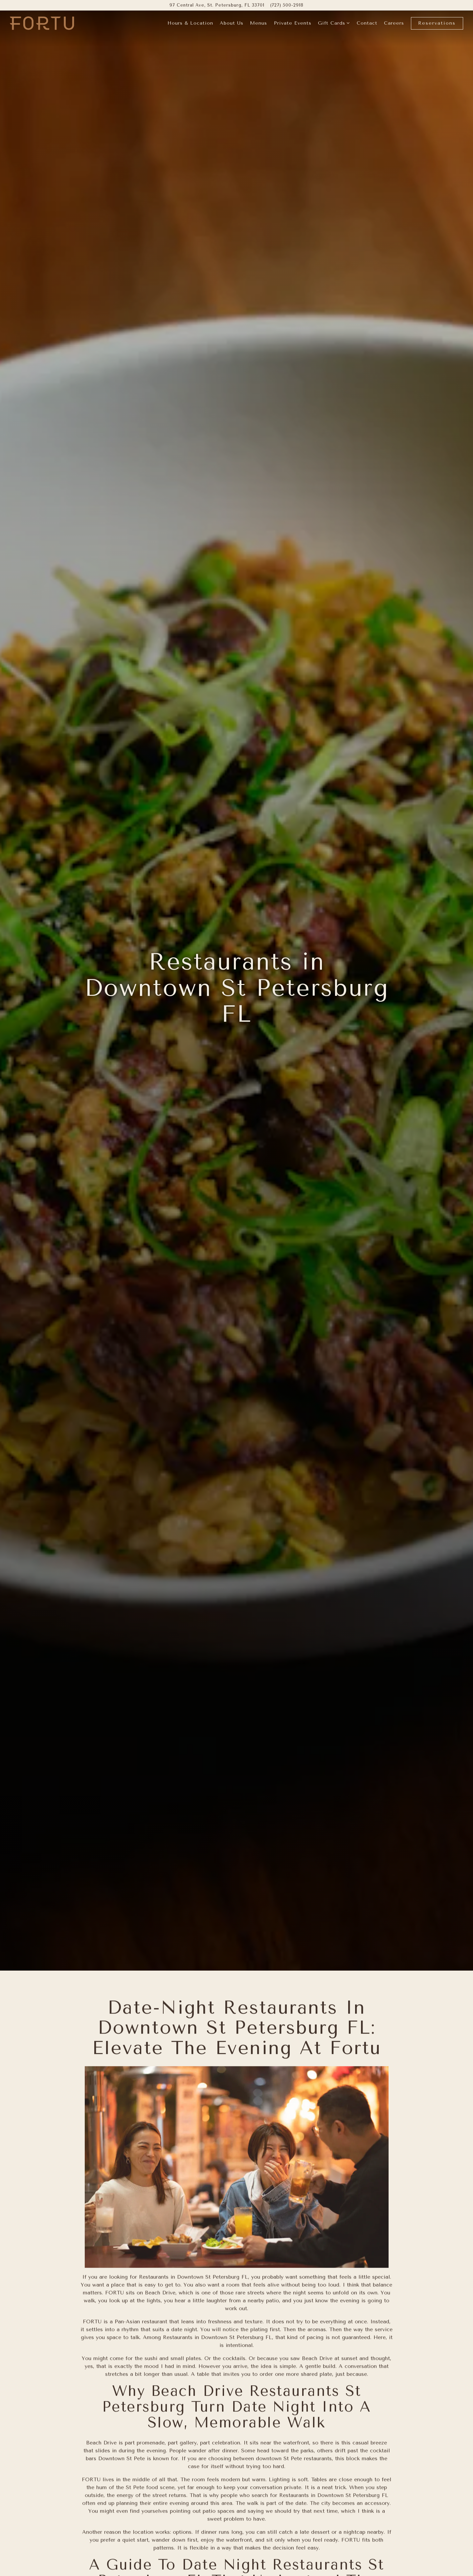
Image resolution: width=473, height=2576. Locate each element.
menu (203, 2515)
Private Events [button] (292, 23)
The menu (350, 2426)
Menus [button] (258, 23)
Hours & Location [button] (190, 23)
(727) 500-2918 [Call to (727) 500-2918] (287, 5)
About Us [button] (231, 23)
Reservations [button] (437, 23)
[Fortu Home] (42, 23)
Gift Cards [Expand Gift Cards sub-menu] (334, 22)
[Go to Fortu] (216, 5)
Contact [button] (367, 23)
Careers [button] (394, 23)
